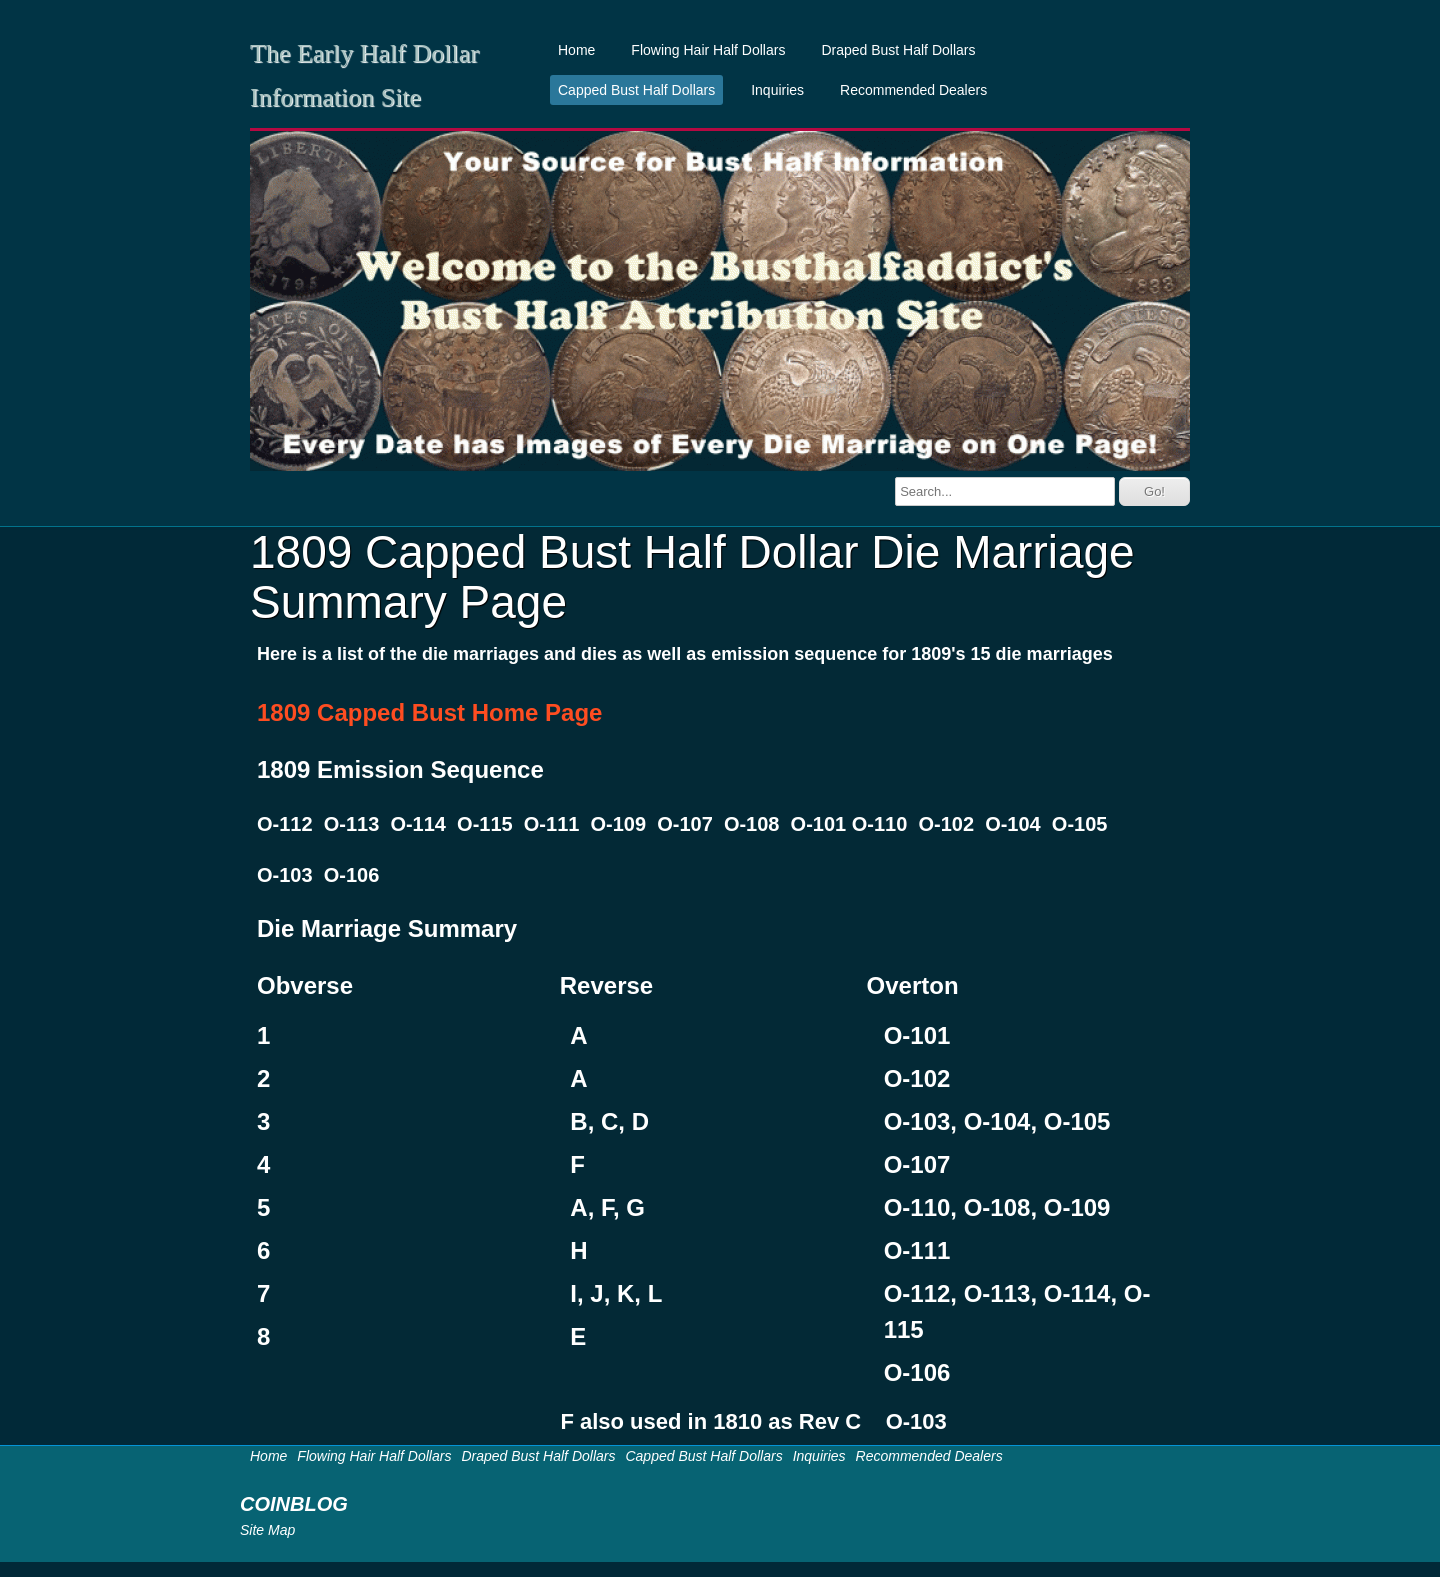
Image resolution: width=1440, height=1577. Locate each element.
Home (576, 50)
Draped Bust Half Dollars (898, 50)
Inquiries (777, 90)
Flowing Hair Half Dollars (708, 50)
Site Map (267, 1530)
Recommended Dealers (913, 90)
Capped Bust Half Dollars (636, 90)
